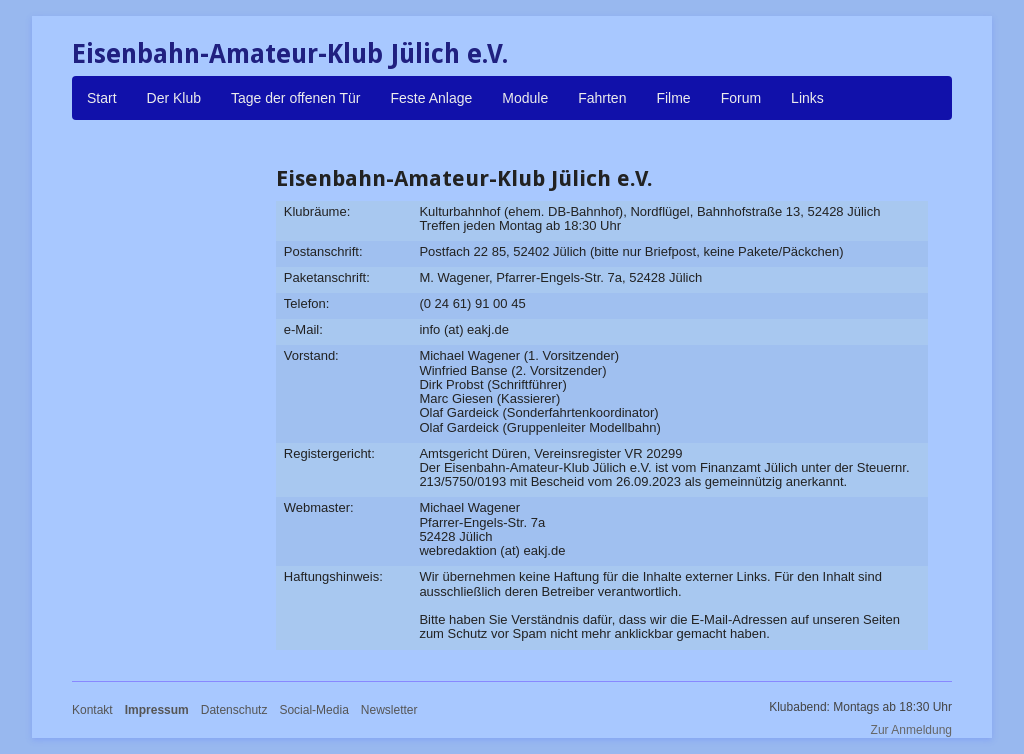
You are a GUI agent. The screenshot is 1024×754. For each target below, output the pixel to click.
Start (102, 98)
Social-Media (313, 710)
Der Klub (174, 98)
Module (525, 98)
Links (807, 98)
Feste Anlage (432, 98)
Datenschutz (234, 710)
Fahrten (602, 98)
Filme (673, 98)
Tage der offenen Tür (295, 98)
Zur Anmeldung (911, 730)
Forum (741, 98)
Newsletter (389, 710)
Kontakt (92, 710)
